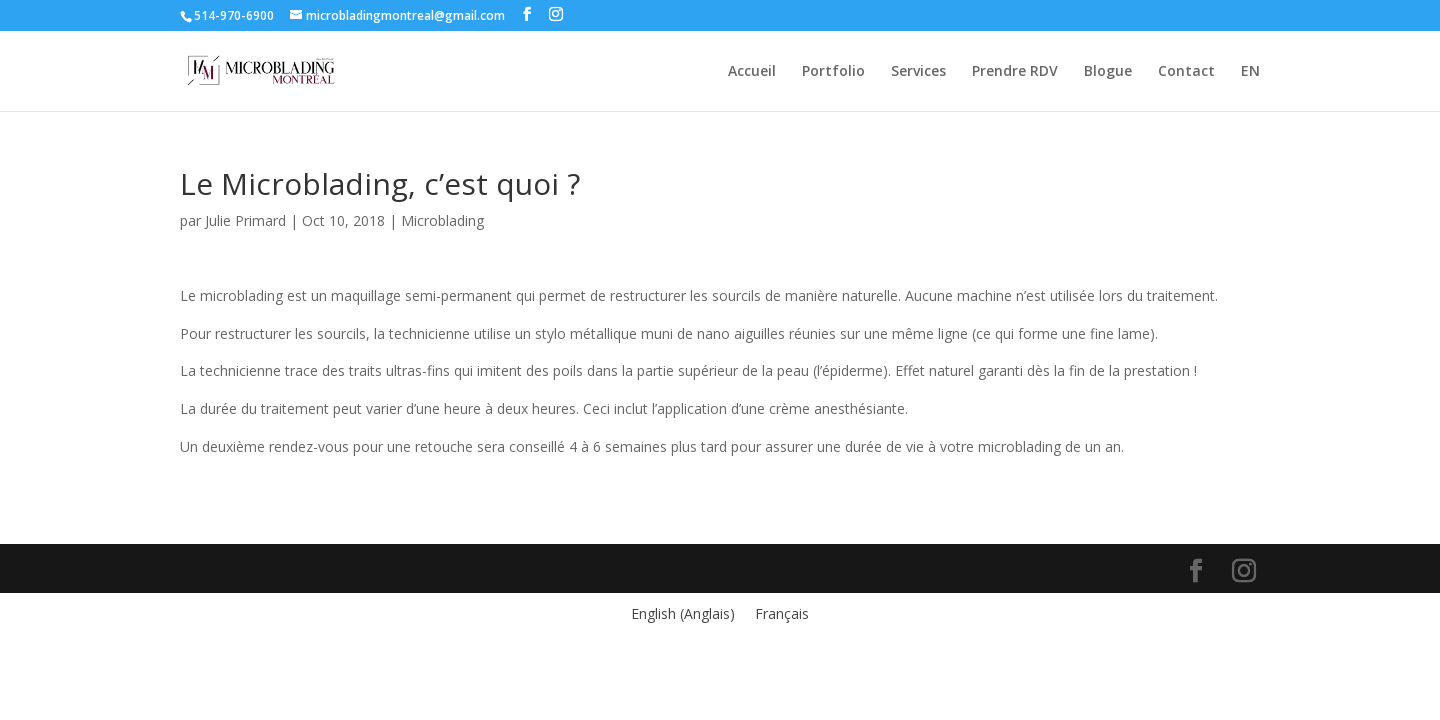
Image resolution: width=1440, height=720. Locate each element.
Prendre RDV (1015, 72)
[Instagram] (556, 14)
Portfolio (833, 72)
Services (918, 72)
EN (1250, 72)
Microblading (442, 220)
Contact (1186, 72)
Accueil (752, 72)
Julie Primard (245, 220)
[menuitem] (683, 614)
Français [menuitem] (782, 613)
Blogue (1108, 72)
